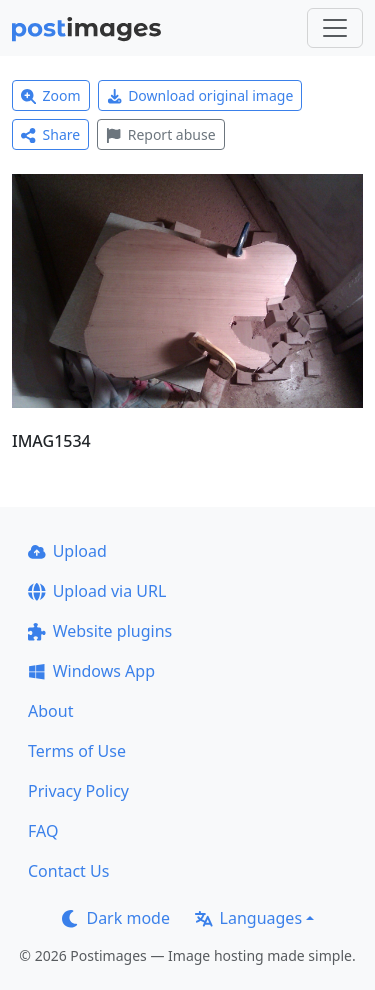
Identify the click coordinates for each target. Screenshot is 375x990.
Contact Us (68, 871)
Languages (248, 918)
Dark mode (116, 918)
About (50, 711)
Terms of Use (77, 751)
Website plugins (100, 631)
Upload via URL (97, 591)
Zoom (51, 95)
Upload (67, 551)
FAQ (43, 831)
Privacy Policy (78, 791)
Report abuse (160, 134)
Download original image (200, 95)
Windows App (91, 671)
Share (50, 134)
